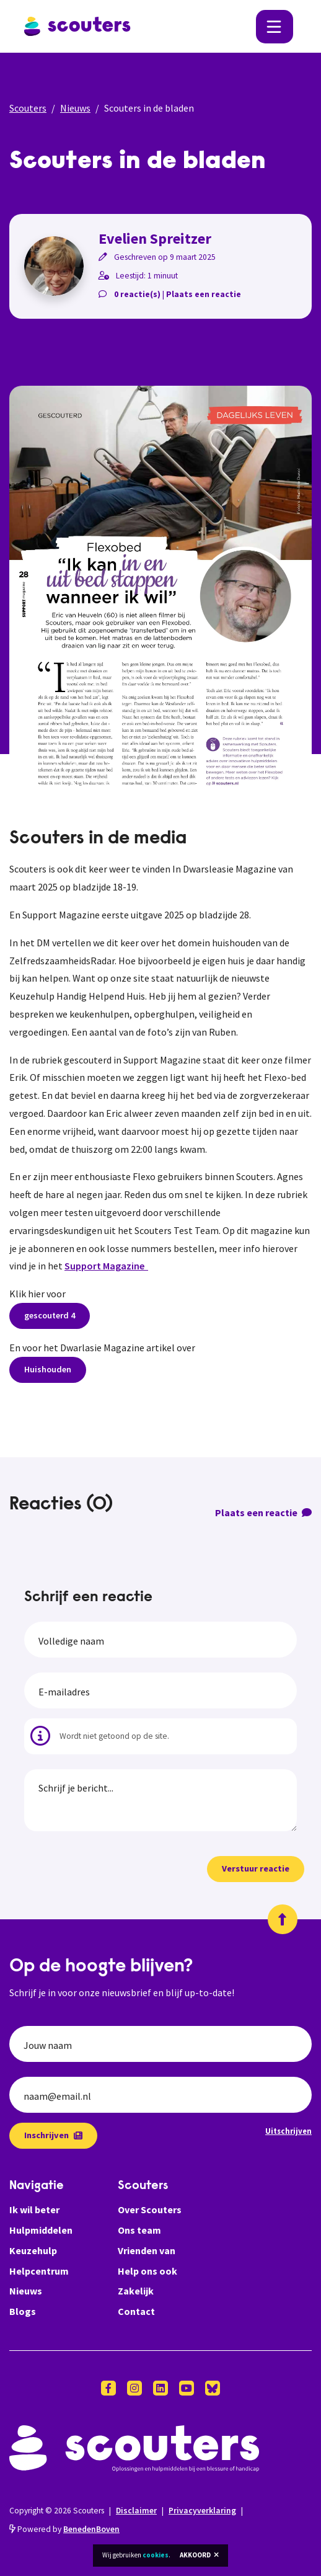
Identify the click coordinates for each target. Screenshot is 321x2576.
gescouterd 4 (49, 1315)
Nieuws (75, 108)
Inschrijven (53, 2135)
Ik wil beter (34, 2209)
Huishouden (47, 1369)
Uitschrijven (288, 2131)
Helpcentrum (39, 2271)
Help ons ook (147, 2271)
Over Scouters (150, 2209)
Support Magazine (106, 1265)
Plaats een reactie (203, 294)
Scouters (27, 108)
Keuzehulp (33, 2250)
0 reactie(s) (137, 294)
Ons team (139, 2230)
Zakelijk (136, 2291)
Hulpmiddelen (41, 2230)
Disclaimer (136, 2510)
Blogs (22, 2311)
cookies (156, 2555)
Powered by (64, 2529)
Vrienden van (146, 2250)
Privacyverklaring (202, 2510)
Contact (136, 2311)
